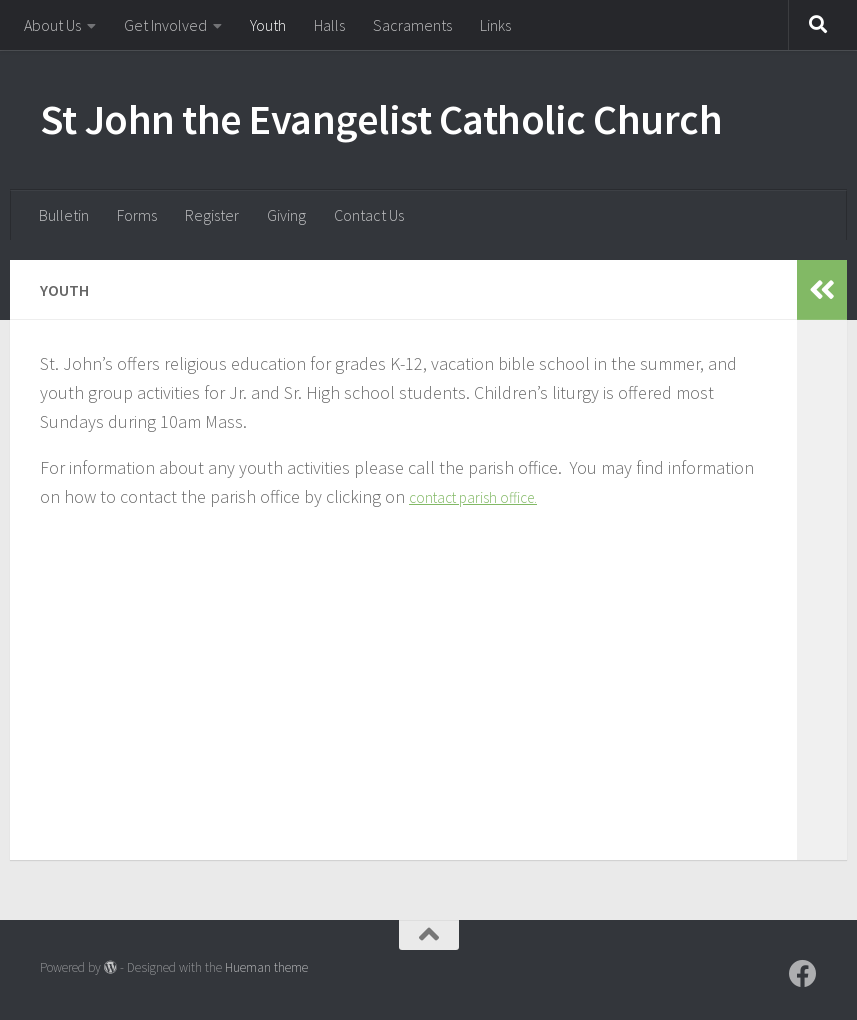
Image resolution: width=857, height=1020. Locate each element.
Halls (329, 25)
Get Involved (165, 25)
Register (212, 215)
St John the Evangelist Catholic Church (381, 119)
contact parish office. (486, 496)
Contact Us (369, 215)
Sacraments (412, 25)
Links (495, 25)
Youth (268, 25)
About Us (52, 25)
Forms (137, 215)
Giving (286, 215)
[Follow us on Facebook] (803, 974)
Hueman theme (266, 967)
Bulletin (64, 215)
